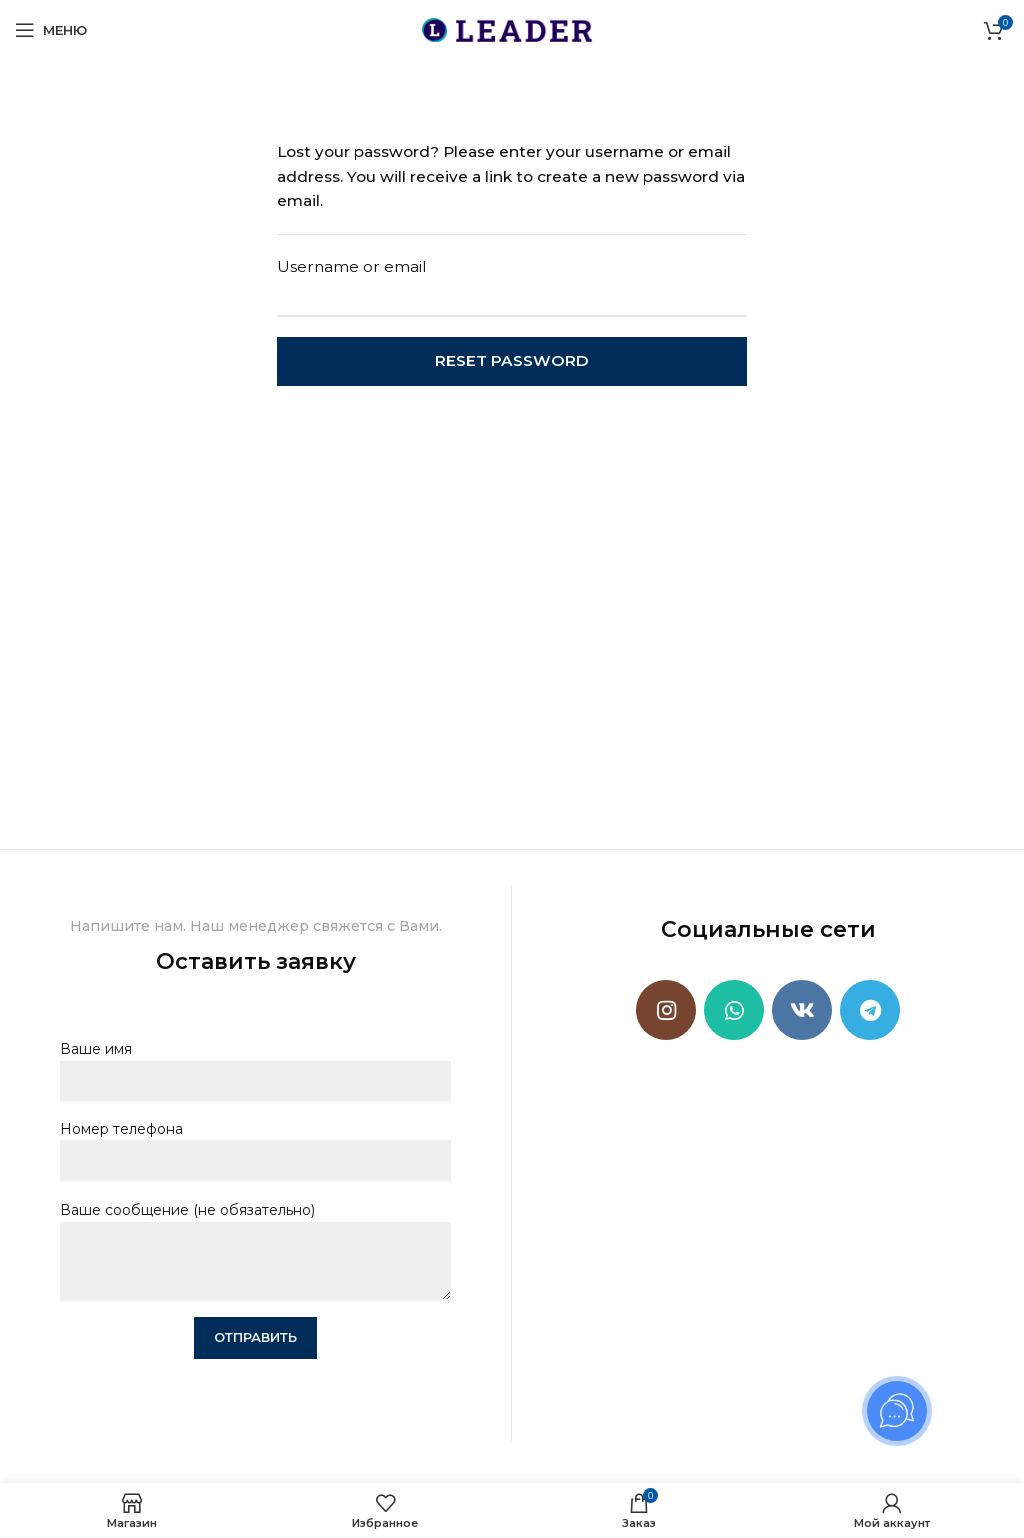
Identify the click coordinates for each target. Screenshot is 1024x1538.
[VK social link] (802, 1010)
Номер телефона (255, 1144)
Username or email (352, 266)
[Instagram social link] (666, 1010)
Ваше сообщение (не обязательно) (255, 1235)
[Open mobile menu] (51, 30)
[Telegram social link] (870, 1010)
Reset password (512, 360)
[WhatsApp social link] (734, 1010)
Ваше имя (255, 1064)
